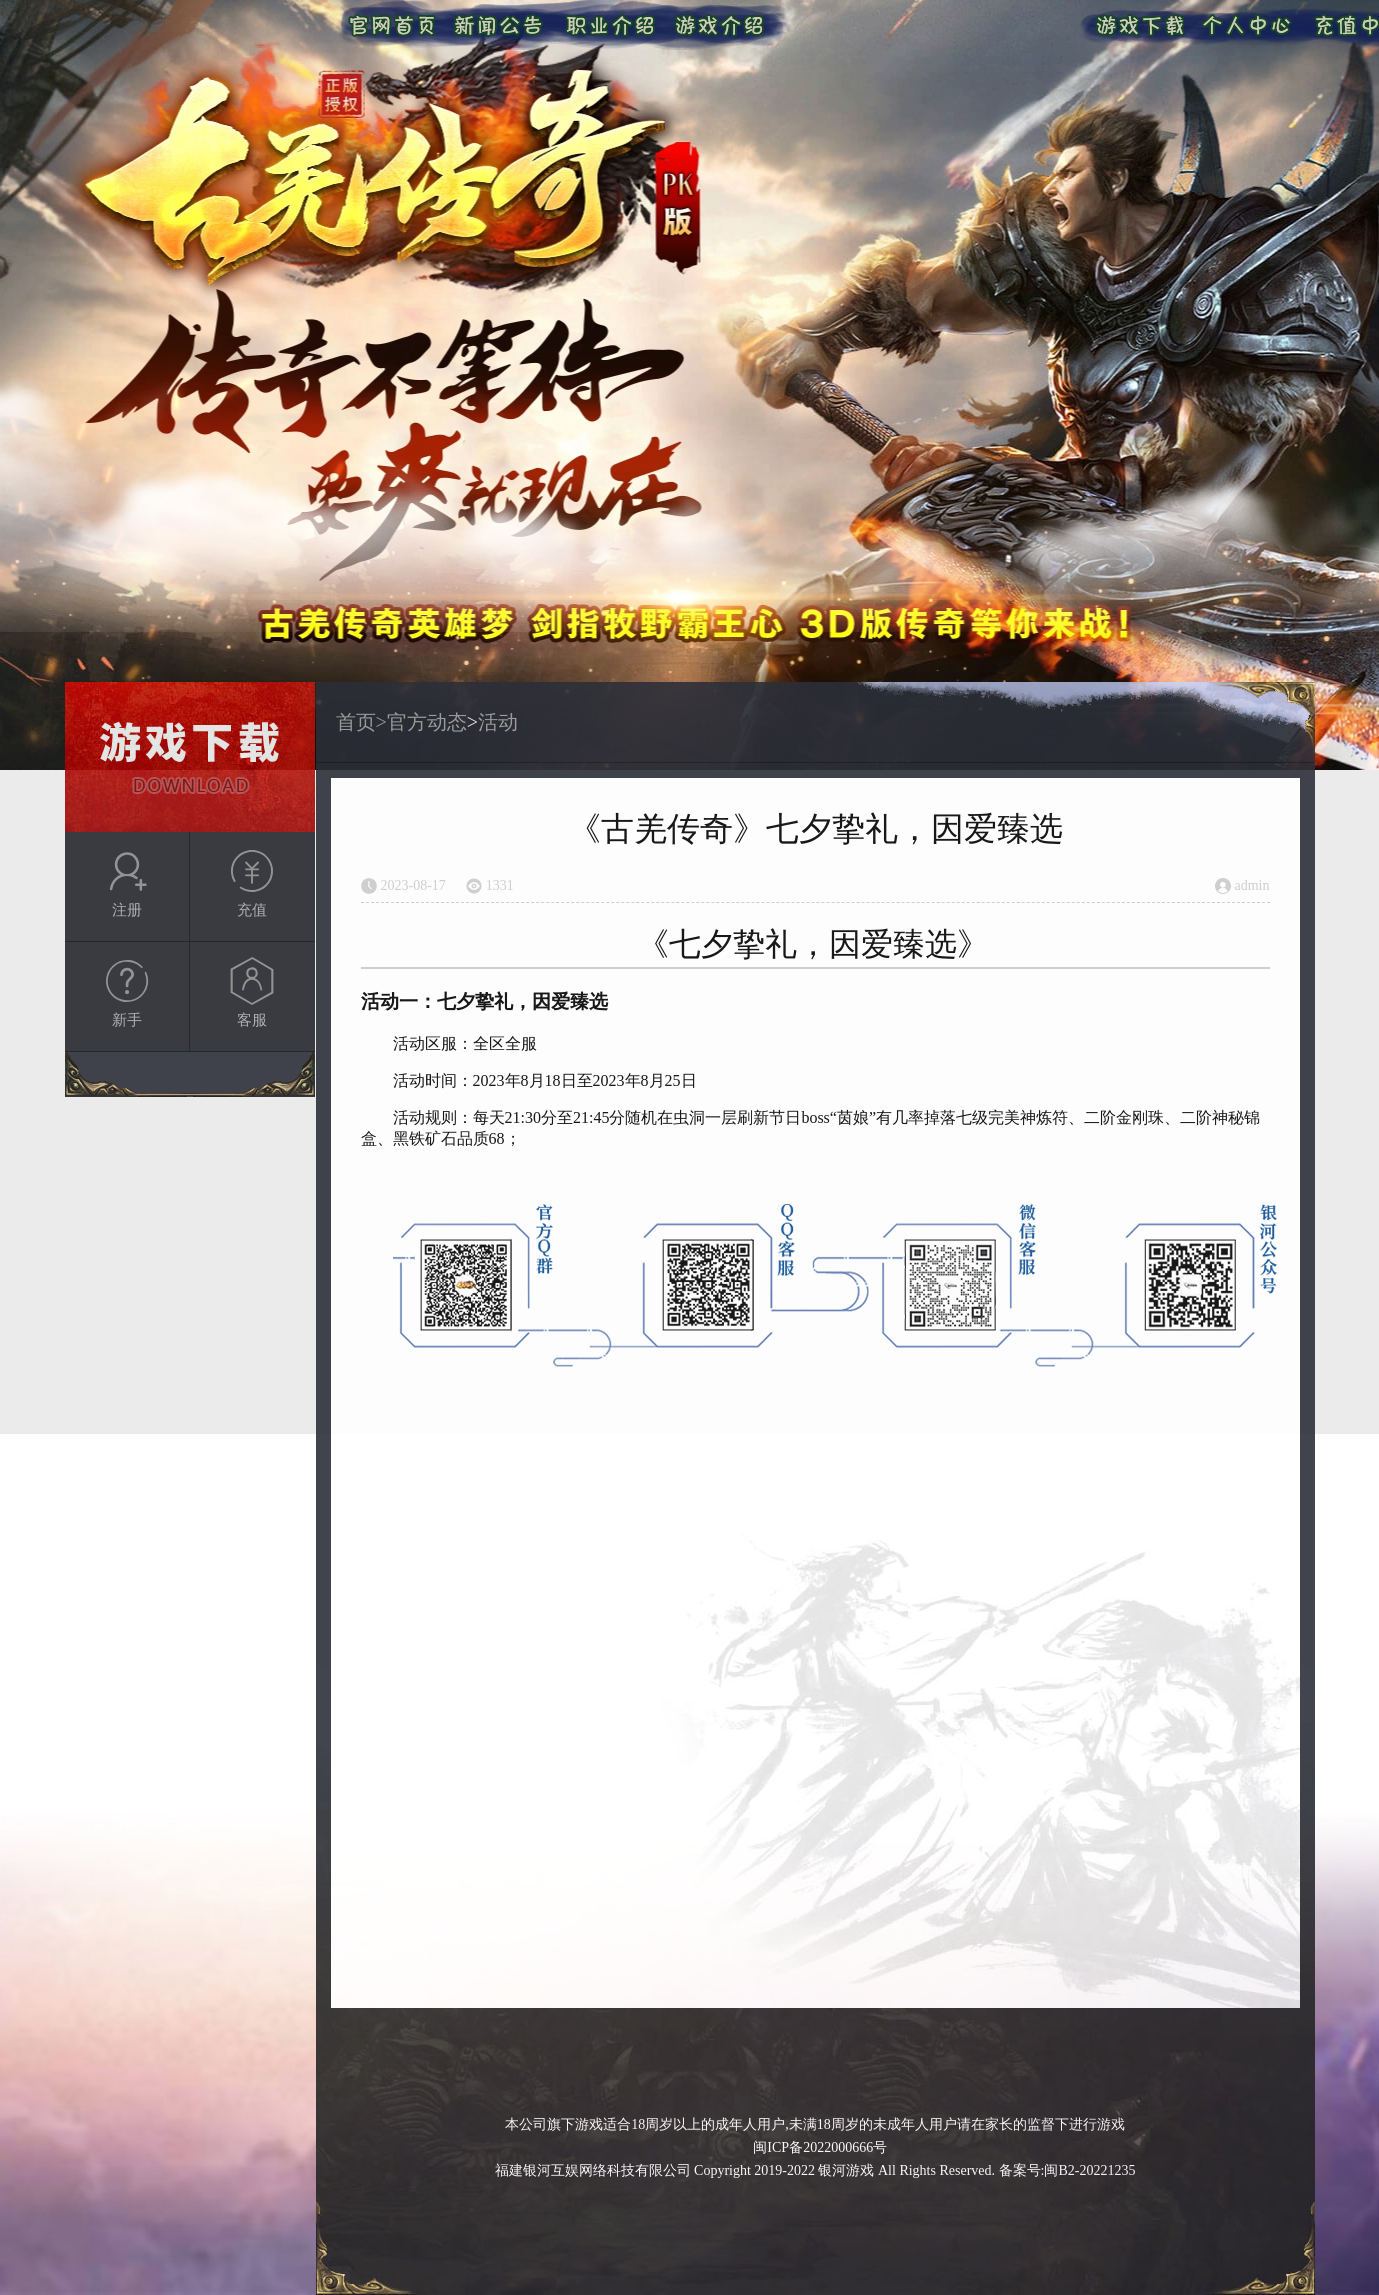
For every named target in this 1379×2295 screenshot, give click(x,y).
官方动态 (427, 722)
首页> (361, 722)
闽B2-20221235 (1089, 2170)
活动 (498, 722)
